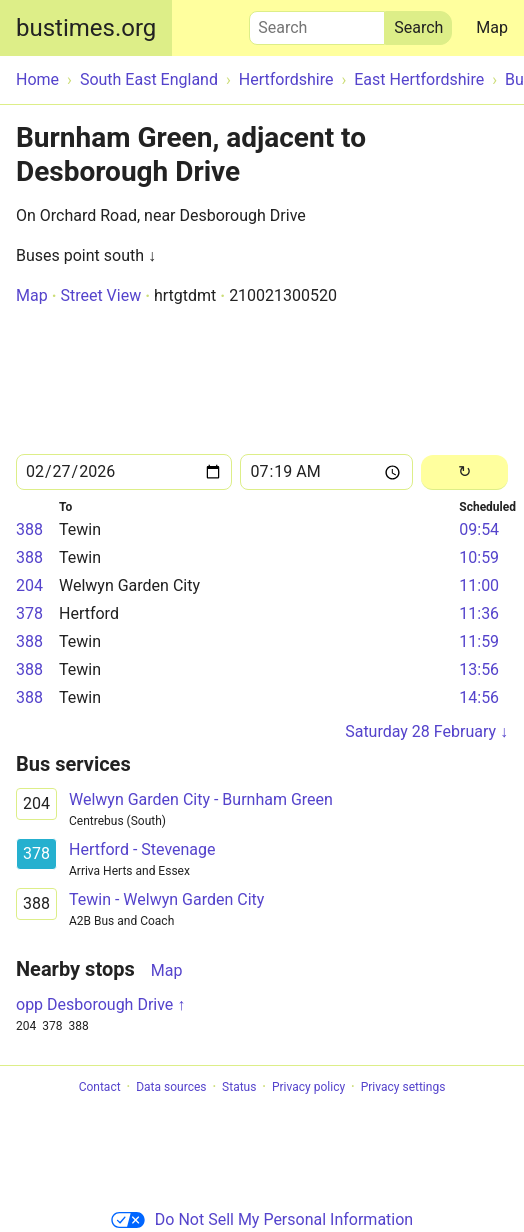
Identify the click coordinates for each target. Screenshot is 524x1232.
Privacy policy (308, 1087)
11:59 (479, 641)
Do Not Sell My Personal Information (262, 1219)
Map (492, 27)
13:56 (479, 669)
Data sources (171, 1087)
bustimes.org (86, 28)
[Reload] (464, 472)
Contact (100, 1087)
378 (29, 613)
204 (29, 585)
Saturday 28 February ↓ (426, 731)
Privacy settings (403, 1087)
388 (29, 529)
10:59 (479, 557)
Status (239, 1087)
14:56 (479, 697)
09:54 (479, 529)
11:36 (479, 613)
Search (317, 23)
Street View (100, 295)
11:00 (479, 585)
